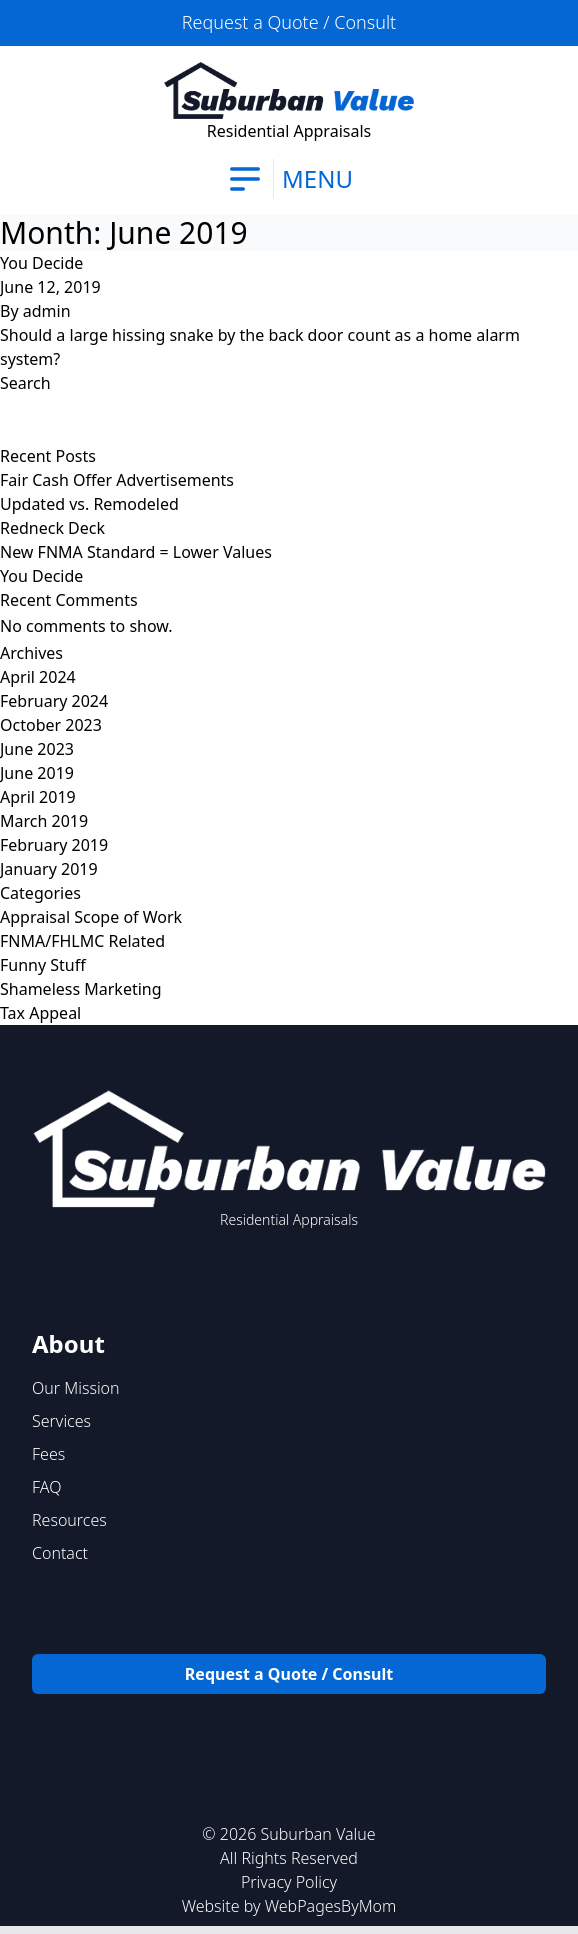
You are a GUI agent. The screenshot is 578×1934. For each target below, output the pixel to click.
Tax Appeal (40, 1013)
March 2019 (44, 821)
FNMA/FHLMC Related (82, 941)
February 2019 (54, 845)
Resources (69, 1520)
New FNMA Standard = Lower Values (136, 552)
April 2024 (38, 677)
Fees (48, 1454)
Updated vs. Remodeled (89, 504)
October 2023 (51, 725)
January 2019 (49, 869)
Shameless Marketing (81, 989)
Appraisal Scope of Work (91, 917)
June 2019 (37, 773)
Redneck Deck (52, 528)
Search (25, 383)
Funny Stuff (43, 965)
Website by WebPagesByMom (289, 1906)
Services (61, 1421)
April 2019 (38, 797)
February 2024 (54, 701)
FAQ (46, 1487)
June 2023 (37, 749)
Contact (60, 1553)
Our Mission (76, 1388)
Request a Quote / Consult (289, 22)
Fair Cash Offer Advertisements (117, 480)
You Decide (41, 263)
